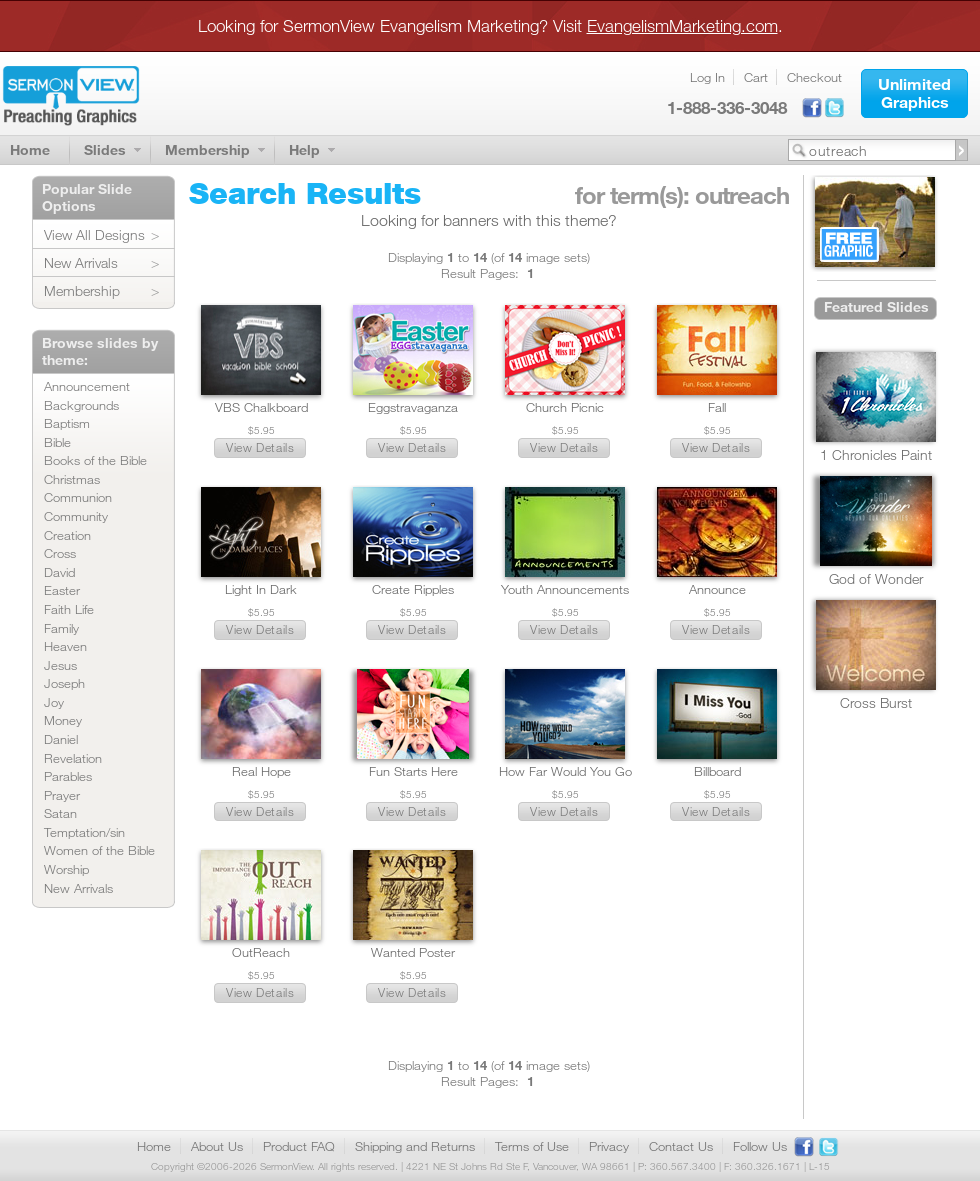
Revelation (73, 758)
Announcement (87, 386)
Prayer (62, 795)
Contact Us (681, 1146)
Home (30, 149)
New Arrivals (81, 262)
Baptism (67, 423)
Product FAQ (299, 1146)
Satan (60, 813)
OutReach (261, 952)
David (59, 572)
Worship (66, 869)
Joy (54, 702)
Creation (67, 535)
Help (304, 149)
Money (63, 720)
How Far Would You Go (565, 771)
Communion (78, 497)
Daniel (61, 739)
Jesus (60, 665)
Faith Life (69, 609)
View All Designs (94, 234)
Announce (717, 589)
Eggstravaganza (413, 407)
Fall (717, 407)
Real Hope (261, 771)
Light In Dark (261, 589)
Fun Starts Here (413, 771)
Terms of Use (532, 1146)
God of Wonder (876, 578)
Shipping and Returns (415, 1146)
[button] (914, 93)
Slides (105, 149)
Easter (62, 590)
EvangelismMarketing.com (682, 25)
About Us (217, 1146)
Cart (756, 77)
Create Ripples (413, 589)
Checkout (814, 77)
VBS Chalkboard (261, 407)
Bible (57, 442)
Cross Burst (876, 702)
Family (61, 628)
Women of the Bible (99, 850)
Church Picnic (565, 407)
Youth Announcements (565, 589)
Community (76, 516)
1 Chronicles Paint (876, 454)
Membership (207, 149)
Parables (68, 776)
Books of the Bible (95, 460)
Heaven (65, 646)
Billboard (717, 771)
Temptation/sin (84, 832)
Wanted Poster (413, 952)
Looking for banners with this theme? (489, 220)
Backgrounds (81, 405)
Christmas (72, 479)
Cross (60, 553)
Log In (707, 77)
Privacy (609, 1146)
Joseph (64, 683)
